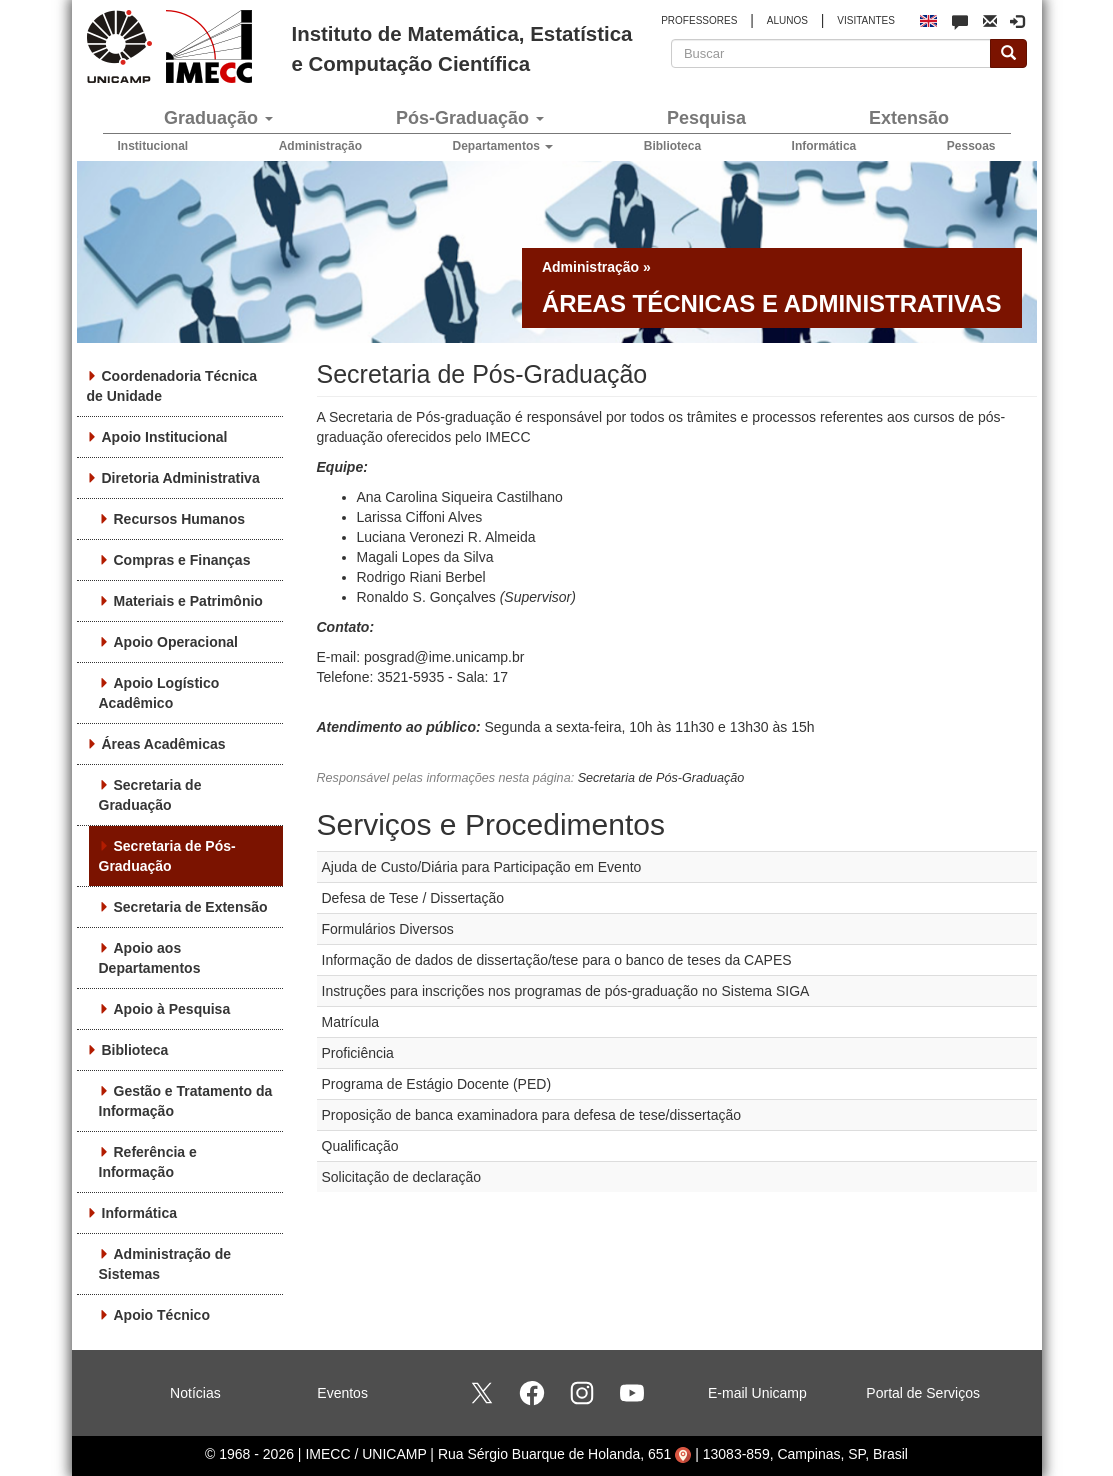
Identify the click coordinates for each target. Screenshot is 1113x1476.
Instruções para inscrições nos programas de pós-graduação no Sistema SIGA (566, 991)
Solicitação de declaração (402, 1177)
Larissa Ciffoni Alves (420, 517)
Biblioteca (672, 146)
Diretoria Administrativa (181, 478)
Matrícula (351, 1022)
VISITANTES (866, 20)
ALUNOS (787, 20)
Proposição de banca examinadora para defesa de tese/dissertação (532, 1115)
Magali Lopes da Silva (425, 557)
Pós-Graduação (470, 118)
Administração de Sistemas (165, 1264)
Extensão (909, 118)
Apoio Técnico (162, 1315)
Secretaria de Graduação (150, 795)
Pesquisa (706, 118)
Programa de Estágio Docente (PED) (437, 1084)
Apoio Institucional (165, 437)
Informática (824, 146)
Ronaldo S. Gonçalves (426, 597)
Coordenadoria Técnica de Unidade (172, 386)
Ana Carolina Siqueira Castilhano (460, 497)
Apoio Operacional (176, 642)
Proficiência (358, 1053)
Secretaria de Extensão (191, 907)
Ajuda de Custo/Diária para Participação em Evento (482, 867)
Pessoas (971, 146)
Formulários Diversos (388, 929)
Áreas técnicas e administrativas (772, 303)
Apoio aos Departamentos (150, 958)
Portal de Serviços (923, 1393)
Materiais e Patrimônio (188, 601)
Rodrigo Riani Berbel (421, 577)
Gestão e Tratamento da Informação (186, 1101)
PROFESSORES (699, 20)
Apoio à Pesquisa (172, 1009)
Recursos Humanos (179, 519)
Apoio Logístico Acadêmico (159, 693)
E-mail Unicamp (757, 1393)
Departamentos (503, 146)
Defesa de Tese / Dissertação (413, 898)
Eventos (342, 1393)
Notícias (195, 1393)
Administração (320, 146)
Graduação (218, 118)
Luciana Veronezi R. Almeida (446, 537)
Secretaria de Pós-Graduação (167, 856)
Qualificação (360, 1146)
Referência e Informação (148, 1162)
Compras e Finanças (182, 560)
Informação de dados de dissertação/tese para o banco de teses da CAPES (557, 960)
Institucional (153, 146)
